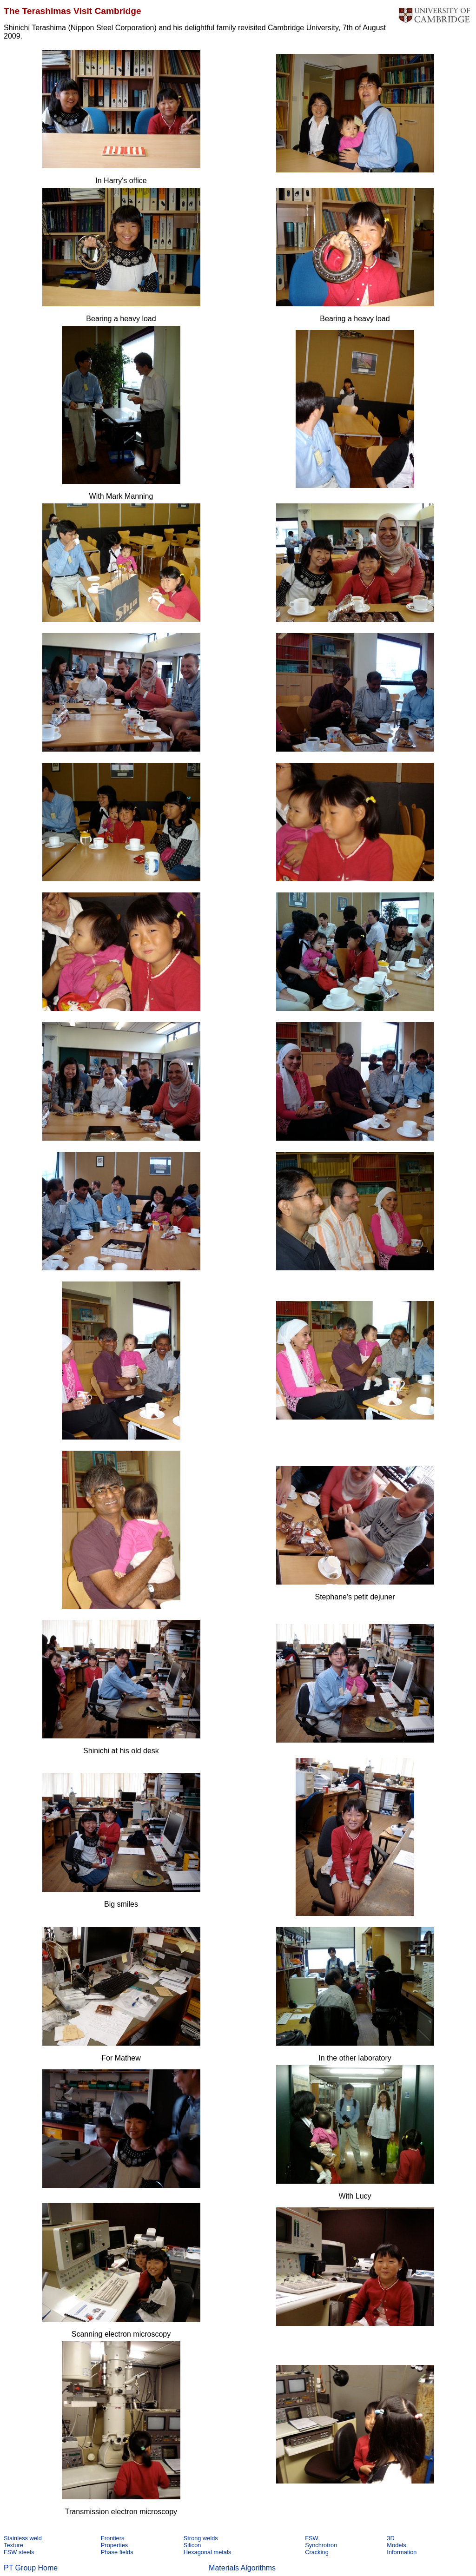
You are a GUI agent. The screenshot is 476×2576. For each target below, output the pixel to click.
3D (390, 2538)
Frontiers (113, 2538)
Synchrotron (321, 2545)
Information (401, 2552)
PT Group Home (31, 2568)
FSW (311, 2538)
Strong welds (201, 2538)
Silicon (192, 2545)
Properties (114, 2545)
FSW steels (19, 2552)
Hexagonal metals (207, 2552)
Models (396, 2545)
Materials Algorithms (242, 2568)
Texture (13, 2545)
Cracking (317, 2552)
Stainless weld (23, 2538)
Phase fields (117, 2552)
